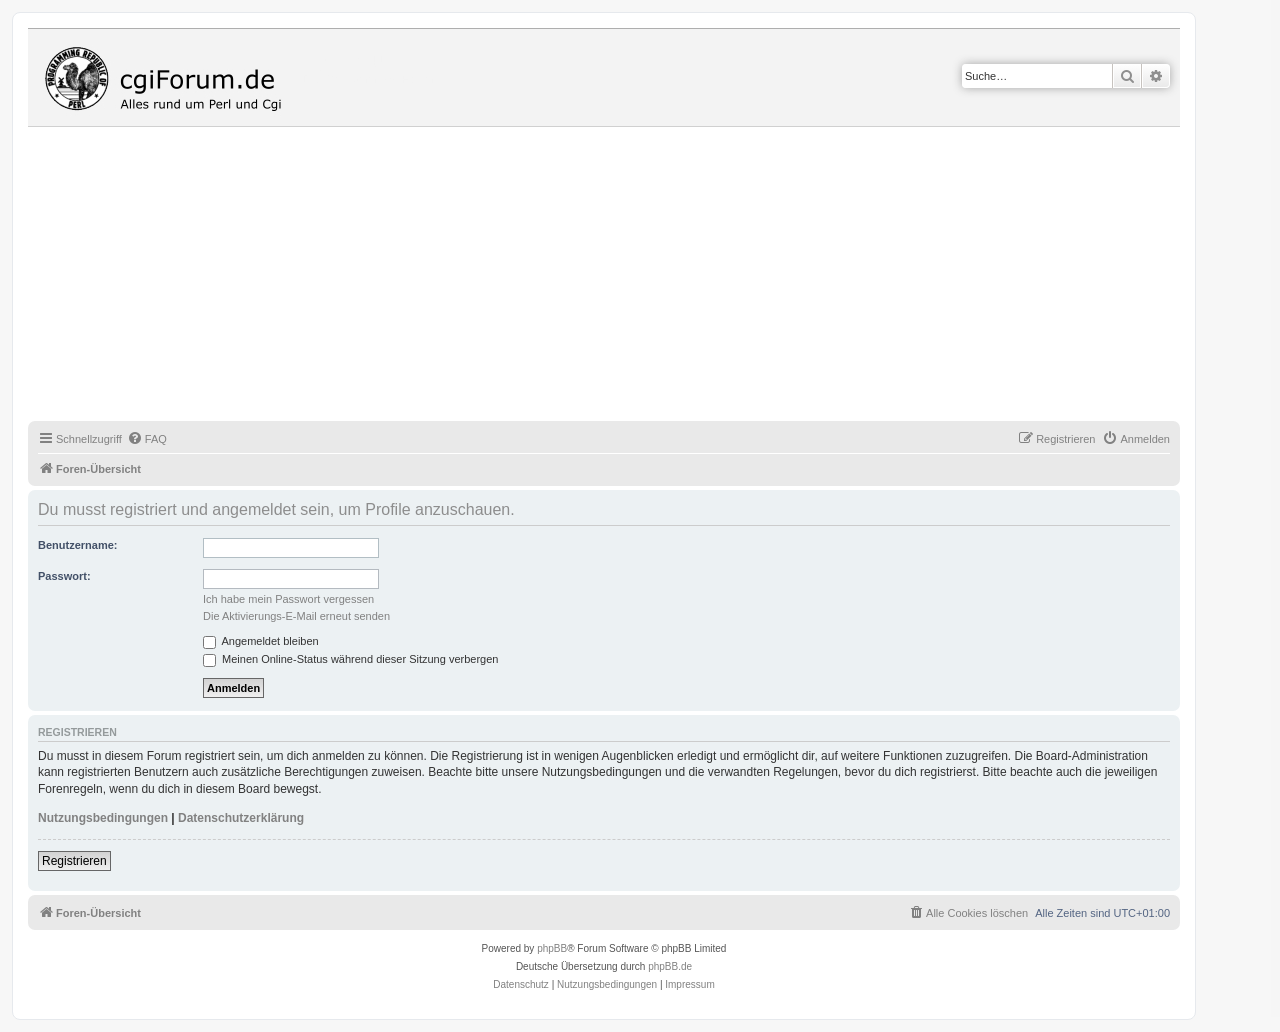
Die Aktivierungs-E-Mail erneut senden (296, 616)
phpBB (552, 948)
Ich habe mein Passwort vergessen (288, 599)
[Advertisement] (628, 277)
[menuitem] (147, 439)
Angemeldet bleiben (261, 641)
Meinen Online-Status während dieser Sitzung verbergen (350, 659)
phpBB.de (670, 966)
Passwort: (64, 576)
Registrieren (74, 861)
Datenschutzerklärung (241, 818)
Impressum (689, 984)
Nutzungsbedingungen (103, 818)
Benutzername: (77, 545)
